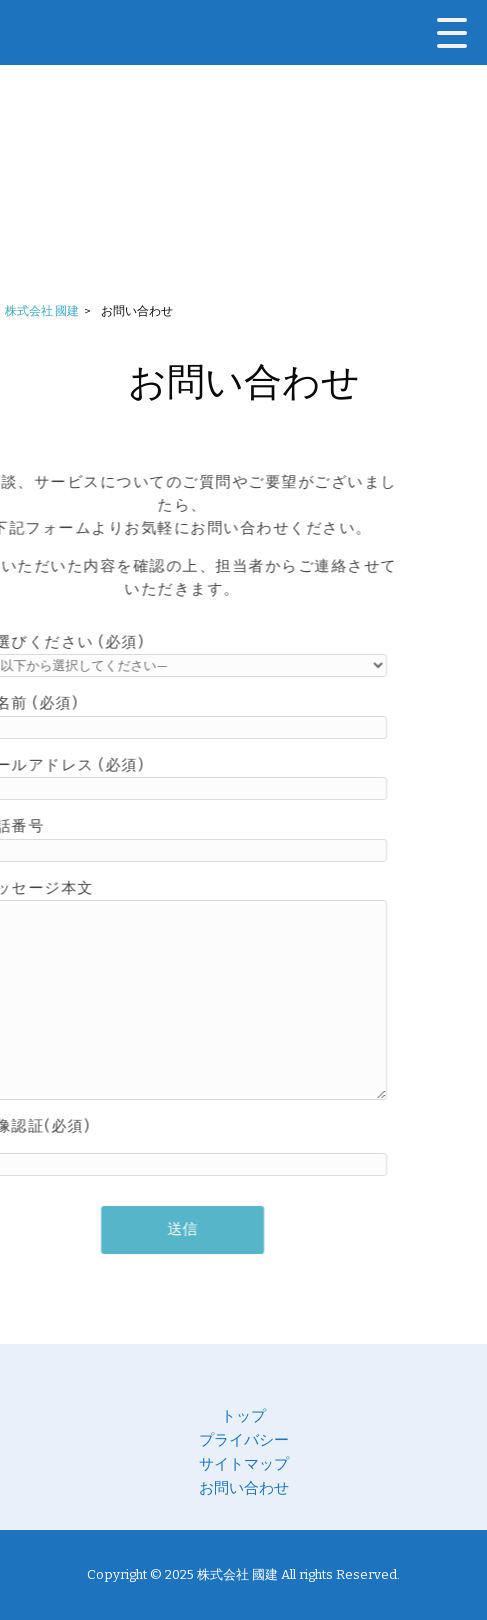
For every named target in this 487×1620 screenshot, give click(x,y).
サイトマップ (244, 1464)
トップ (243, 1416)
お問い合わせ (244, 1488)
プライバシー (244, 1440)
